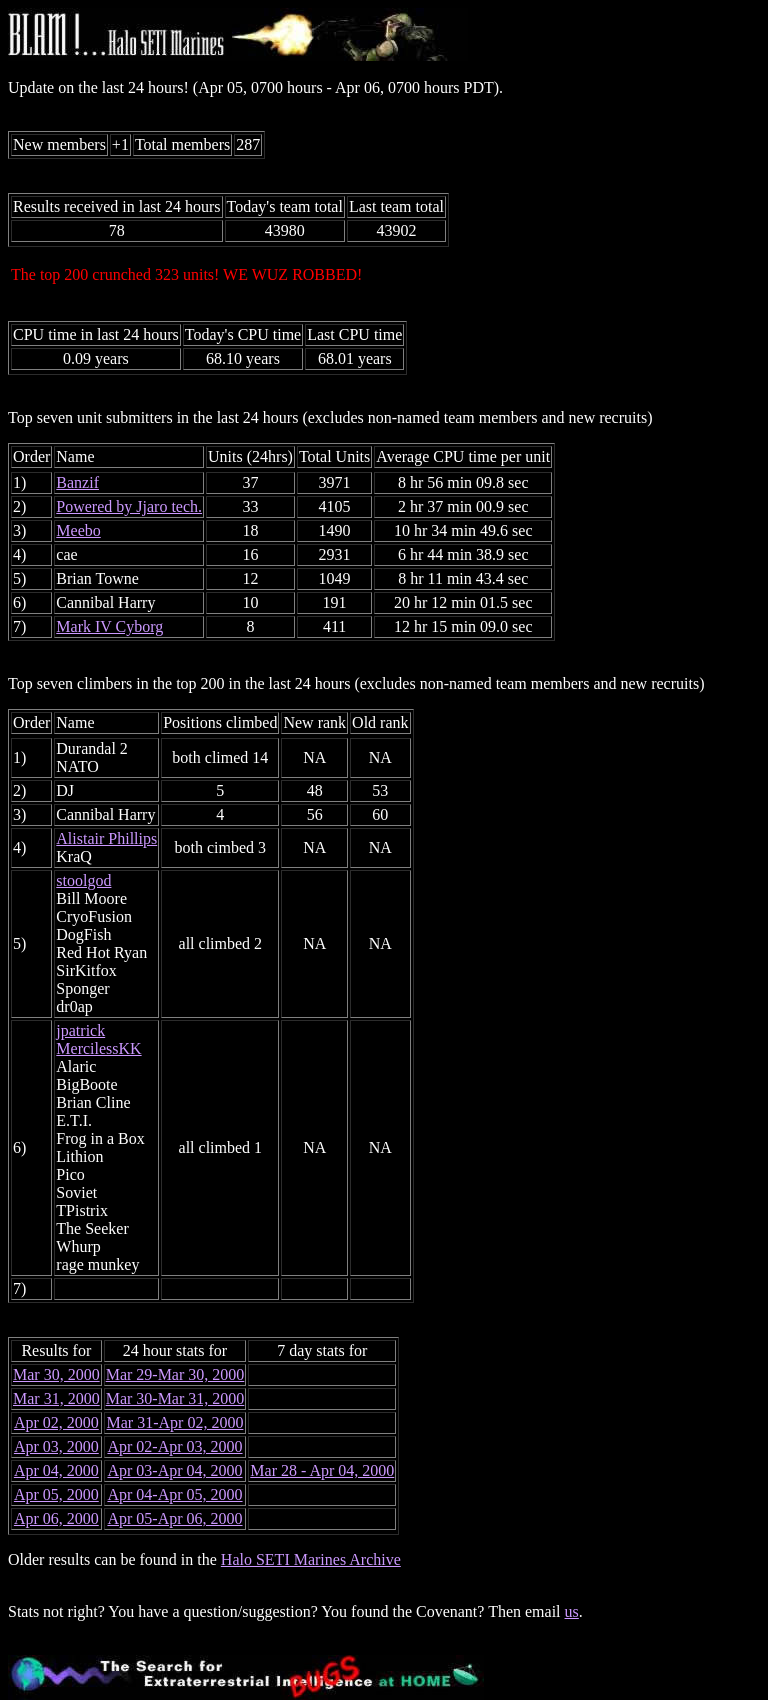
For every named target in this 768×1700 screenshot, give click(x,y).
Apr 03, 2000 (56, 1446)
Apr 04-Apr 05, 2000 (174, 1494)
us (572, 1611)
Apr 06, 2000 (56, 1518)
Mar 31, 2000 (56, 1398)
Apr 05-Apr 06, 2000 (174, 1518)
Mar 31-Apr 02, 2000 (175, 1422)
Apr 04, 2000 (56, 1470)
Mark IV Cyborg (109, 626)
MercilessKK (98, 1048)
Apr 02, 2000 (56, 1422)
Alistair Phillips (106, 838)
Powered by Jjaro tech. (129, 506)
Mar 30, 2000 (56, 1374)
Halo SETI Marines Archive (311, 1559)
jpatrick (80, 1030)
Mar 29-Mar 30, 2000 (175, 1374)
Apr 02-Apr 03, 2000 (174, 1446)
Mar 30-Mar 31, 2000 (175, 1398)
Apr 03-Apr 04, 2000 (174, 1470)
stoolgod (83, 880)
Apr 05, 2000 (56, 1494)
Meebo (78, 530)
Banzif (77, 482)
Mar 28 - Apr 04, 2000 (322, 1470)
